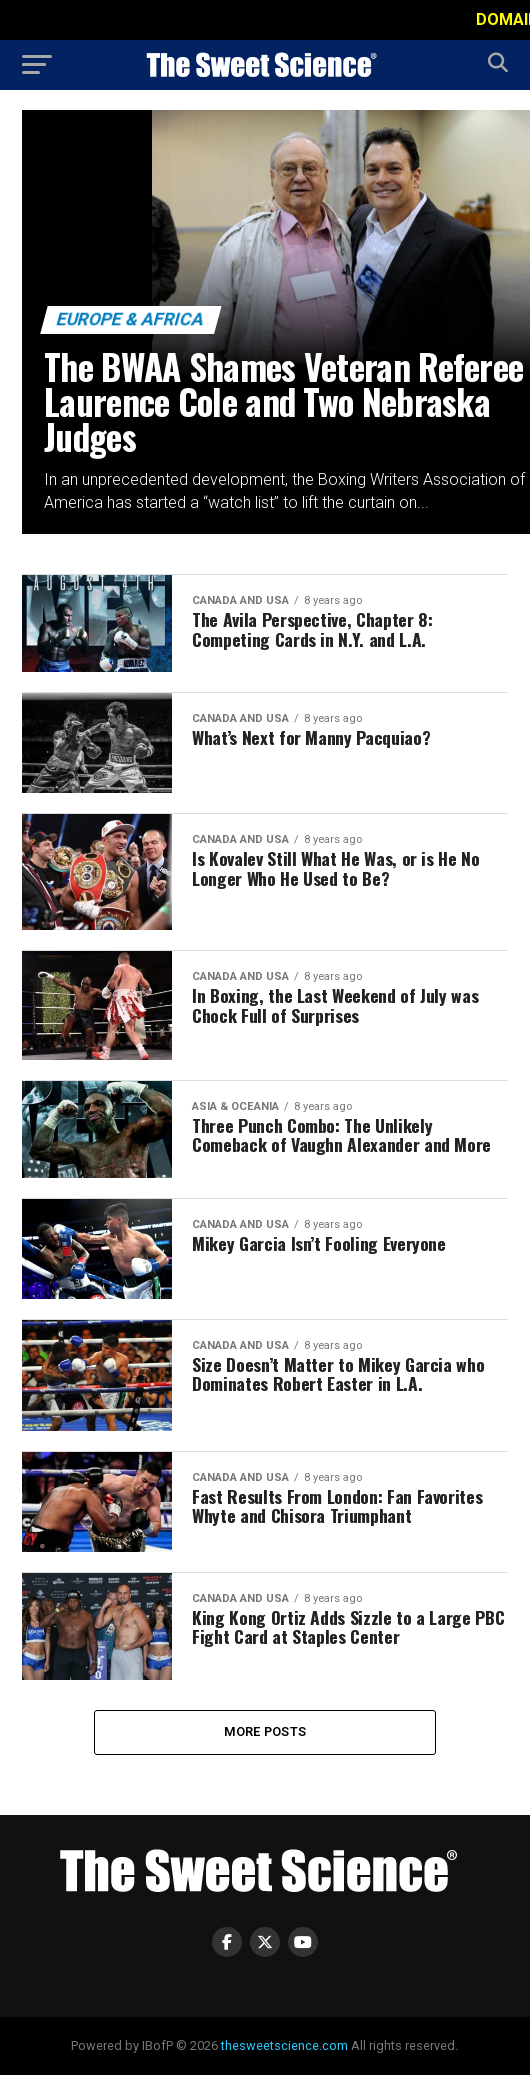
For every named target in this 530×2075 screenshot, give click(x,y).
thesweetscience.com (284, 2045)
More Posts (265, 1731)
